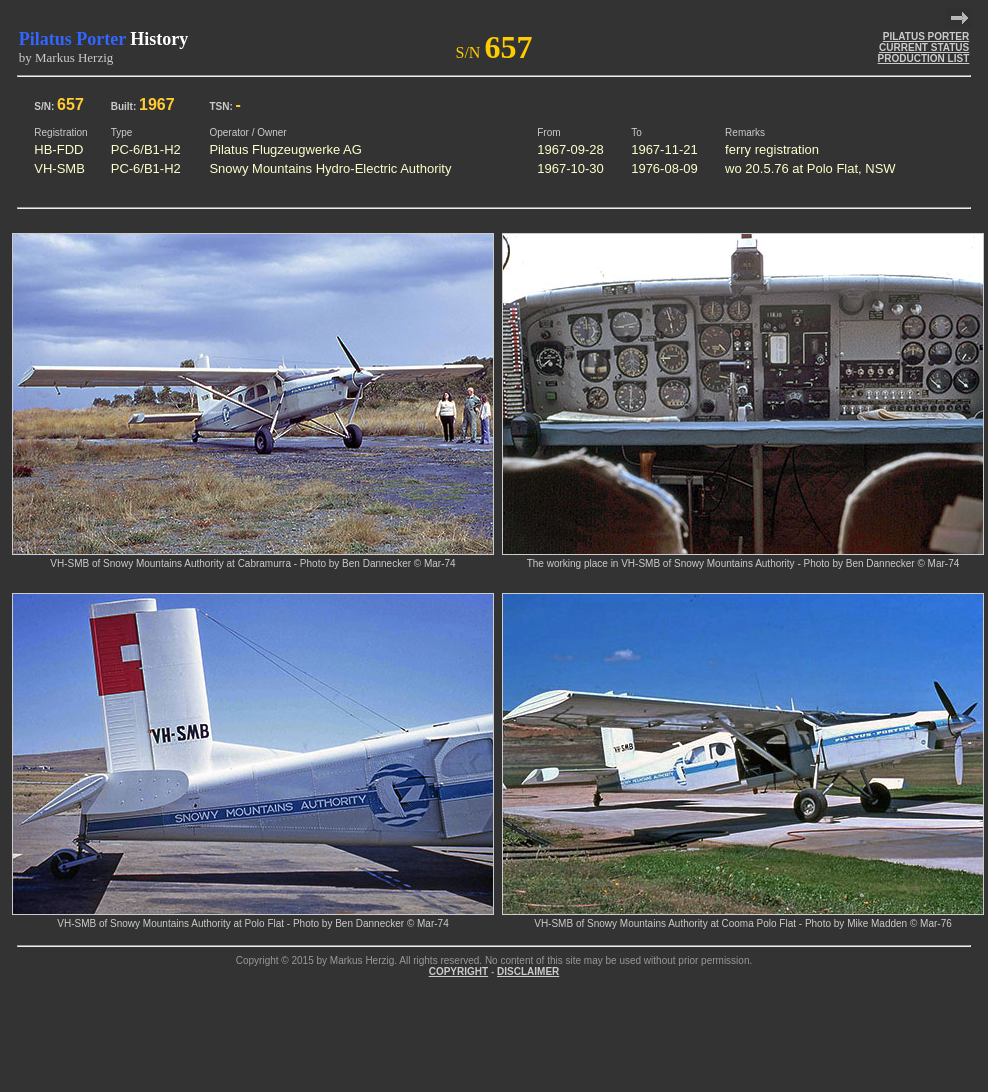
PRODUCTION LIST (924, 58)
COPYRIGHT (458, 971)
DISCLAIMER (528, 971)
